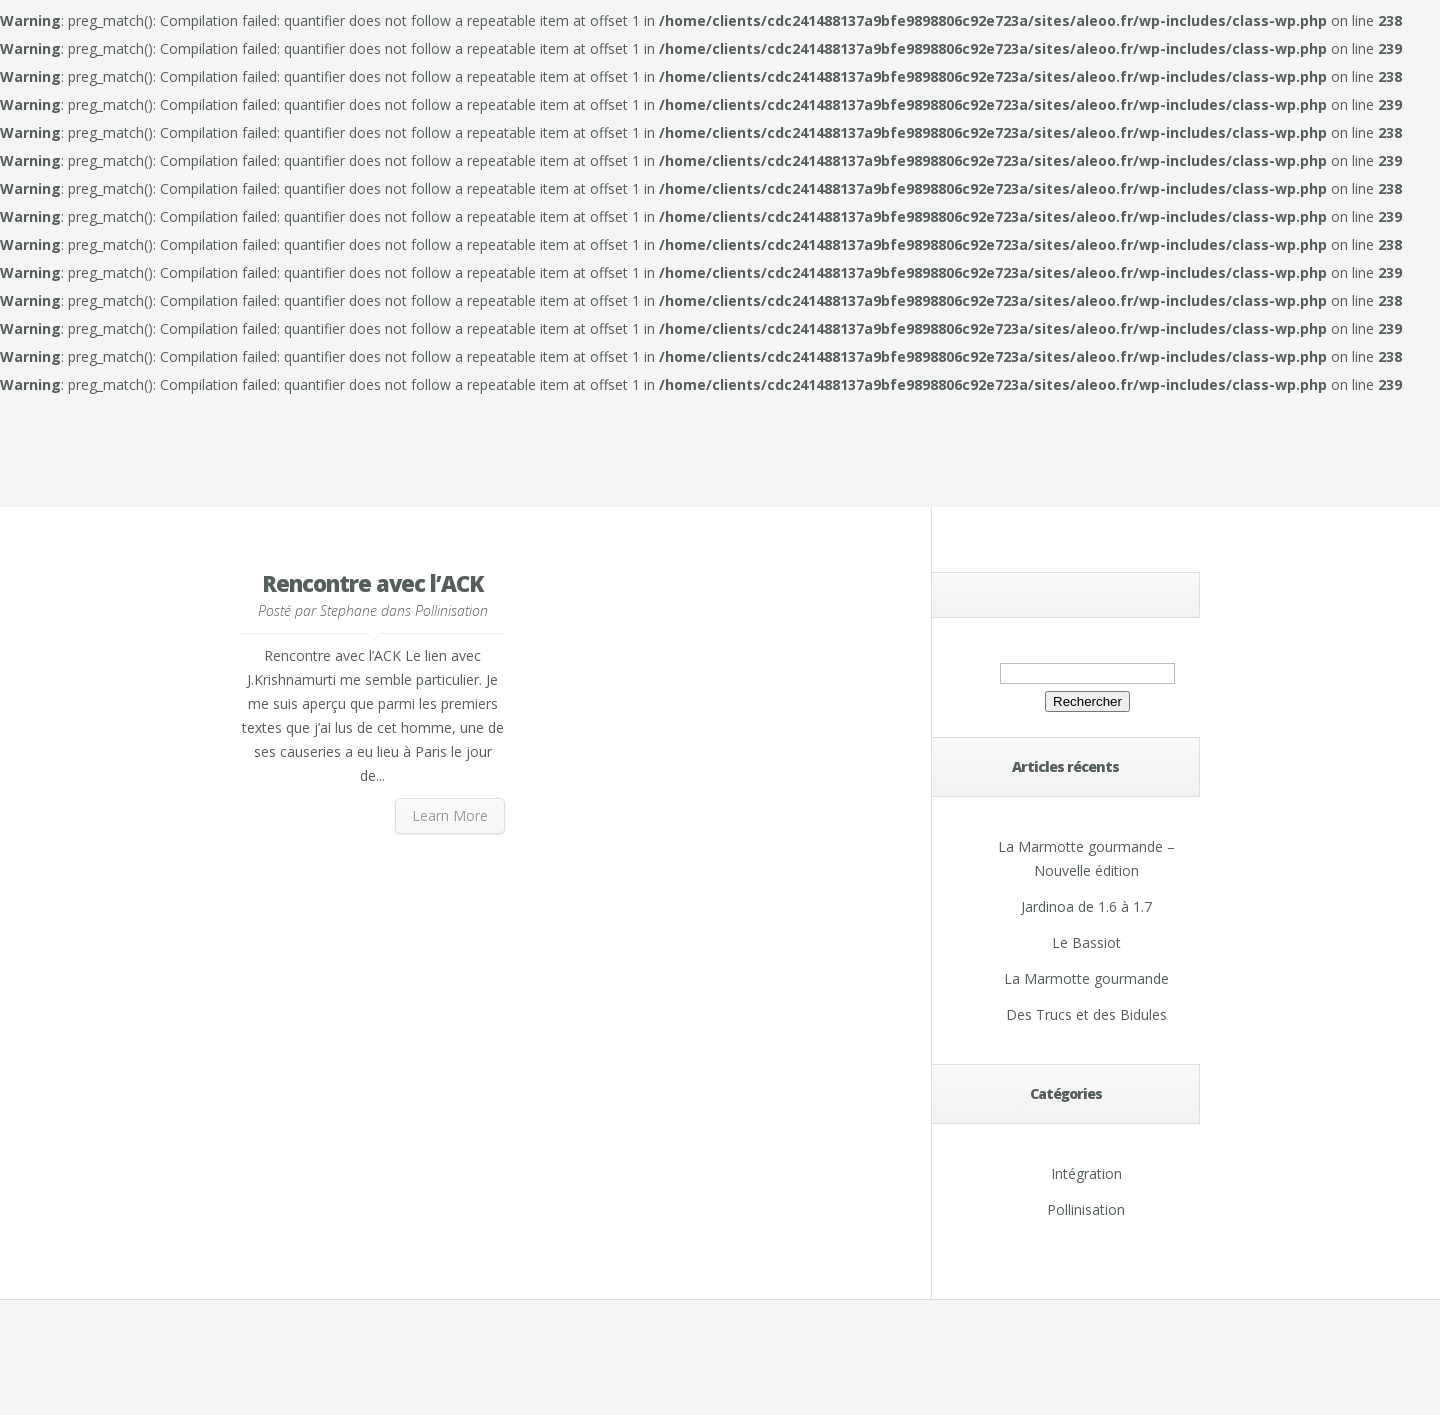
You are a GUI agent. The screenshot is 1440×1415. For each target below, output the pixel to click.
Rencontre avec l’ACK (372, 583)
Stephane (348, 610)
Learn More (450, 815)
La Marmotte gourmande (1086, 978)
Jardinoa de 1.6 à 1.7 (1086, 906)
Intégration (1086, 1173)
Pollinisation (451, 610)
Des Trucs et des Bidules (1086, 1014)
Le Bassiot (1086, 942)
